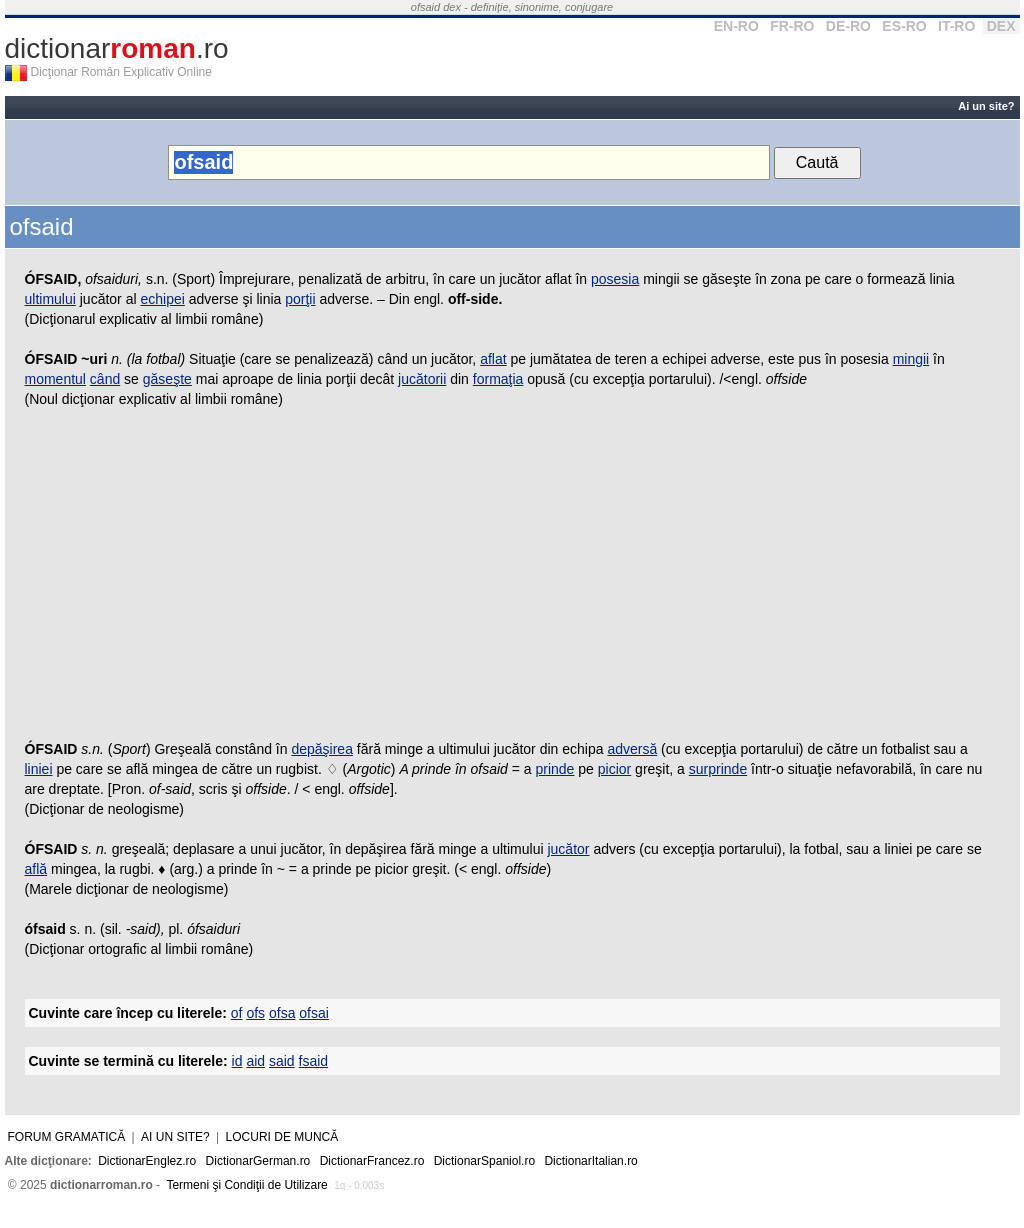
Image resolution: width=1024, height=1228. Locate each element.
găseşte (167, 379)
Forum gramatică (67, 1137)
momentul (55, 379)
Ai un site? (986, 106)
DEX (1001, 26)
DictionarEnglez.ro (147, 1161)
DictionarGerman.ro (258, 1161)
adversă (632, 749)
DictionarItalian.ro (590, 1161)
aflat (493, 359)
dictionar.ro (117, 48)
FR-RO (792, 26)
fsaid (314, 1061)
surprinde (718, 769)
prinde (554, 769)
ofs (255, 1013)
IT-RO (956, 26)
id (237, 1061)
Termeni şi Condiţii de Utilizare (246, 1185)
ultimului (50, 299)
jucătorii (422, 379)
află (36, 869)
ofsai (314, 1013)
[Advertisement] (512, 579)
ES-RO (904, 26)
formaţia (498, 379)
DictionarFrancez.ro (372, 1161)
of (237, 1013)
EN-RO (736, 26)
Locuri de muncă (282, 1137)
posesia (615, 279)
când (105, 379)
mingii (911, 359)
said (282, 1061)
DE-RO (848, 26)
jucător (568, 849)
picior (614, 769)
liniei (39, 769)
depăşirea (322, 749)
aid (255, 1061)
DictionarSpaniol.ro (484, 1161)
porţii (300, 299)
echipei (162, 299)
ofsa (282, 1013)
